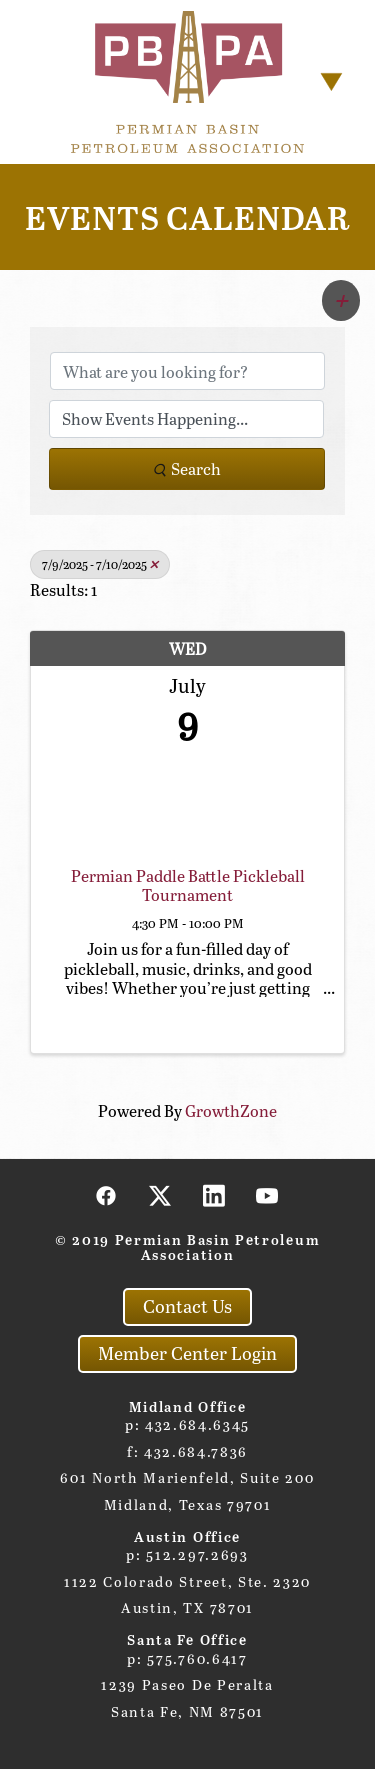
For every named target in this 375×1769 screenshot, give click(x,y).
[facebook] (107, 1195)
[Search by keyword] (187, 371)
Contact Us (187, 1306)
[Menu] (331, 81)
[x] (161, 1195)
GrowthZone (231, 1110)
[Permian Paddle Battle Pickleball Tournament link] (187, 798)
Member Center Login (187, 1353)
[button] (341, 300)
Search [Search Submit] (187, 468)
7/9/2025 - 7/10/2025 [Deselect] (100, 564)
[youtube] (268, 1195)
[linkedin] (214, 1195)
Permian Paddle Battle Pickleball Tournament (188, 885)
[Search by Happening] (186, 419)
